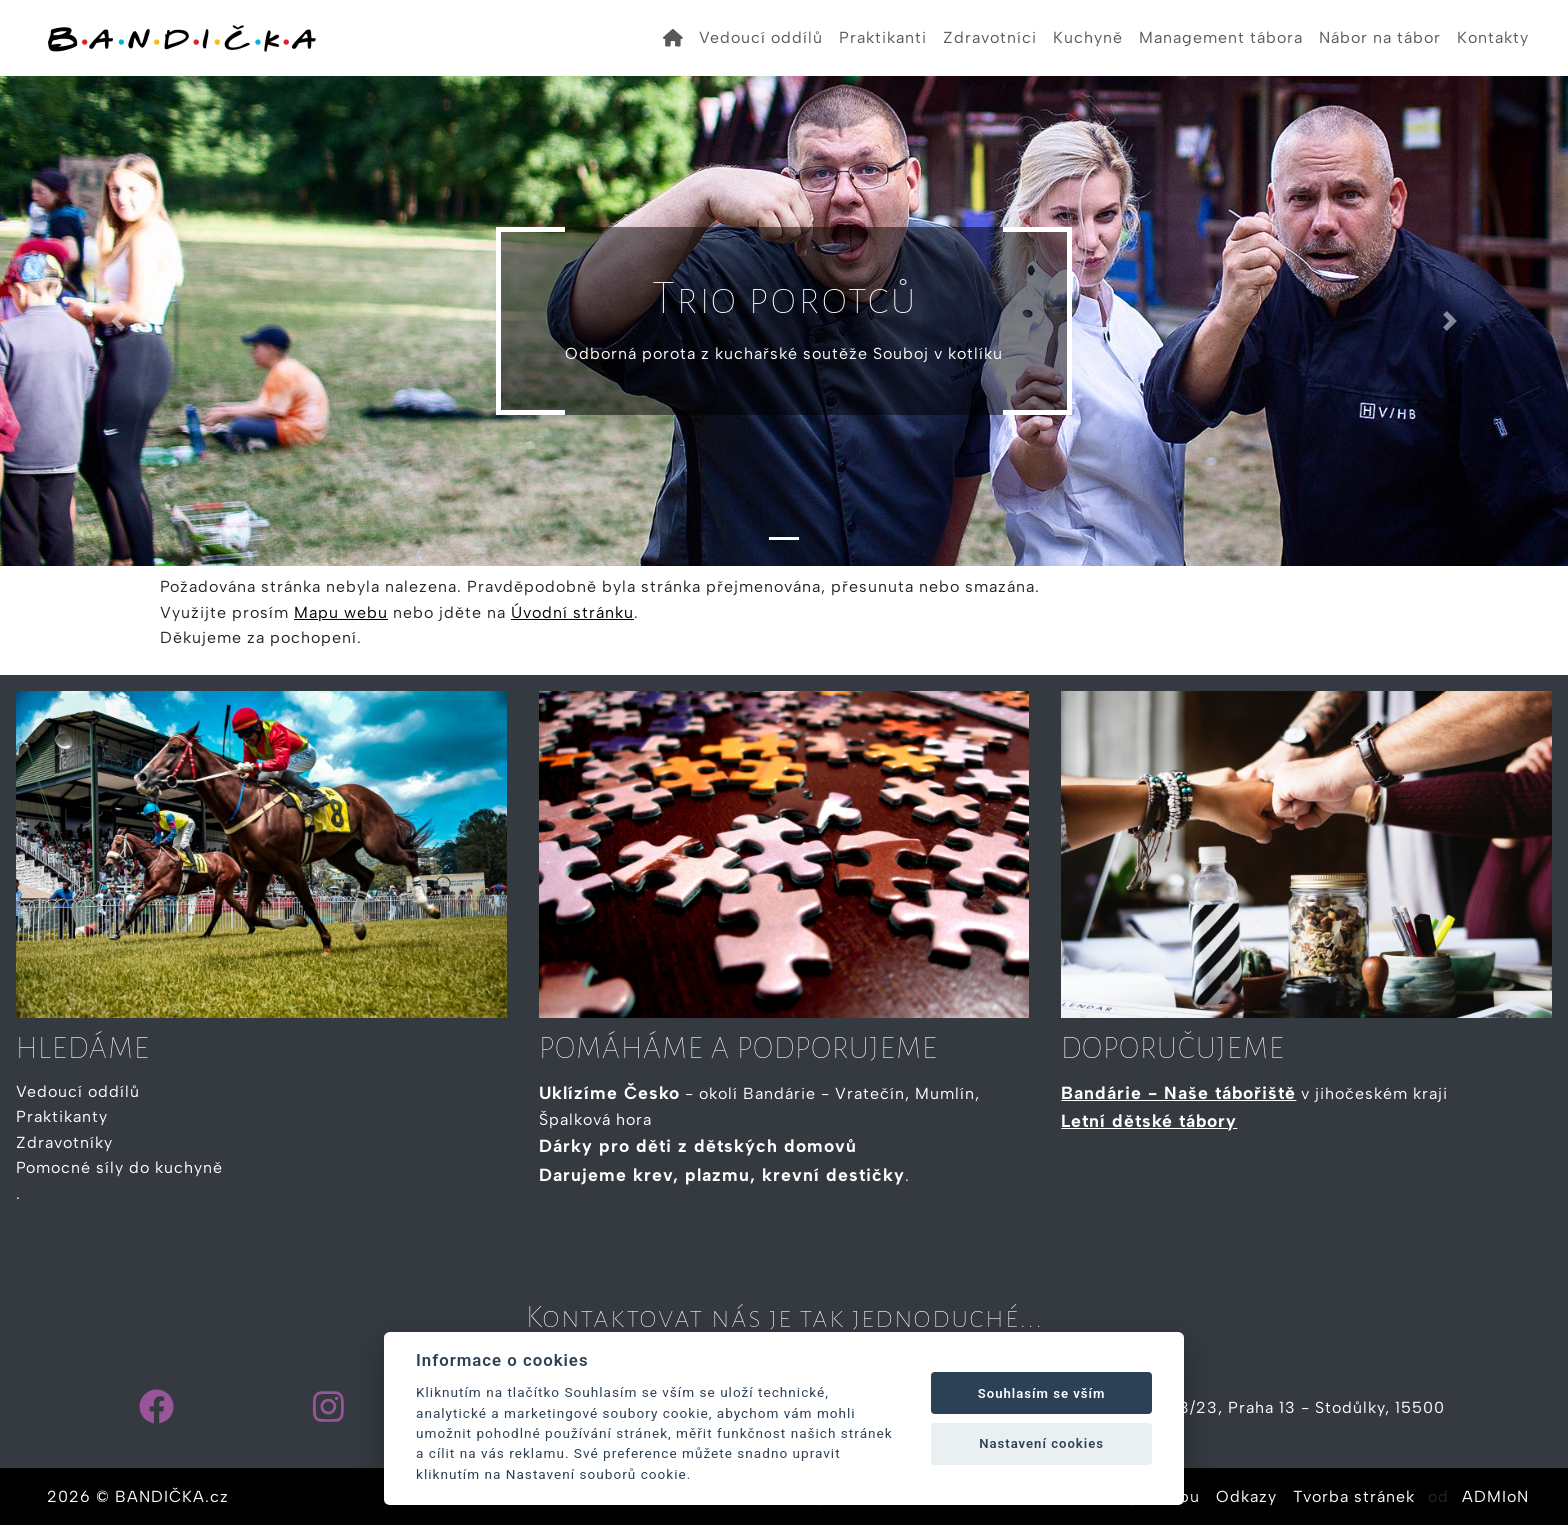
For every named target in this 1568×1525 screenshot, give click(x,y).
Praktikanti (883, 37)
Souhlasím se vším (1042, 1393)
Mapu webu (341, 612)
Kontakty (1493, 37)
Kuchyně (1088, 37)
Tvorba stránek (1354, 1496)
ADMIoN (1495, 1496)
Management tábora (1221, 37)
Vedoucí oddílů (761, 37)
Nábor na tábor (1380, 37)
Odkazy (1246, 1496)
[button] (117, 321)
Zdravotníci (990, 37)
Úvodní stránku (572, 612)
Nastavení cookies (1041, 1443)
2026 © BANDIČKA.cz (138, 1496)
